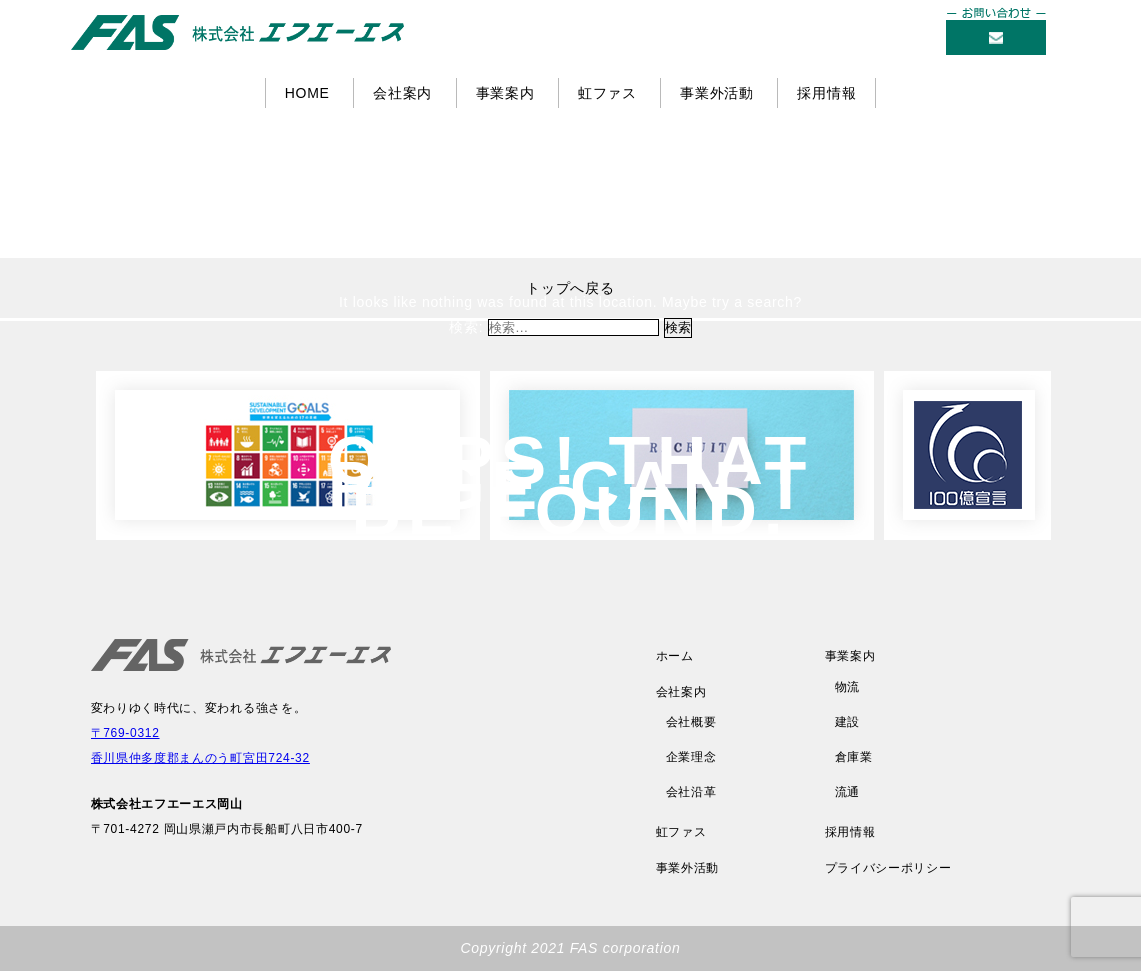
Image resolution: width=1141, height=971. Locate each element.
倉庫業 (854, 757)
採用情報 (826, 93)
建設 (847, 722)
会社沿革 (691, 792)
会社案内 (402, 93)
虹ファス (607, 93)
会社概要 (691, 722)
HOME (307, 93)
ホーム (675, 656)
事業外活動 (717, 93)
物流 (847, 687)
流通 (847, 792)
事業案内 (505, 93)
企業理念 (691, 757)
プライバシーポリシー (888, 868)
